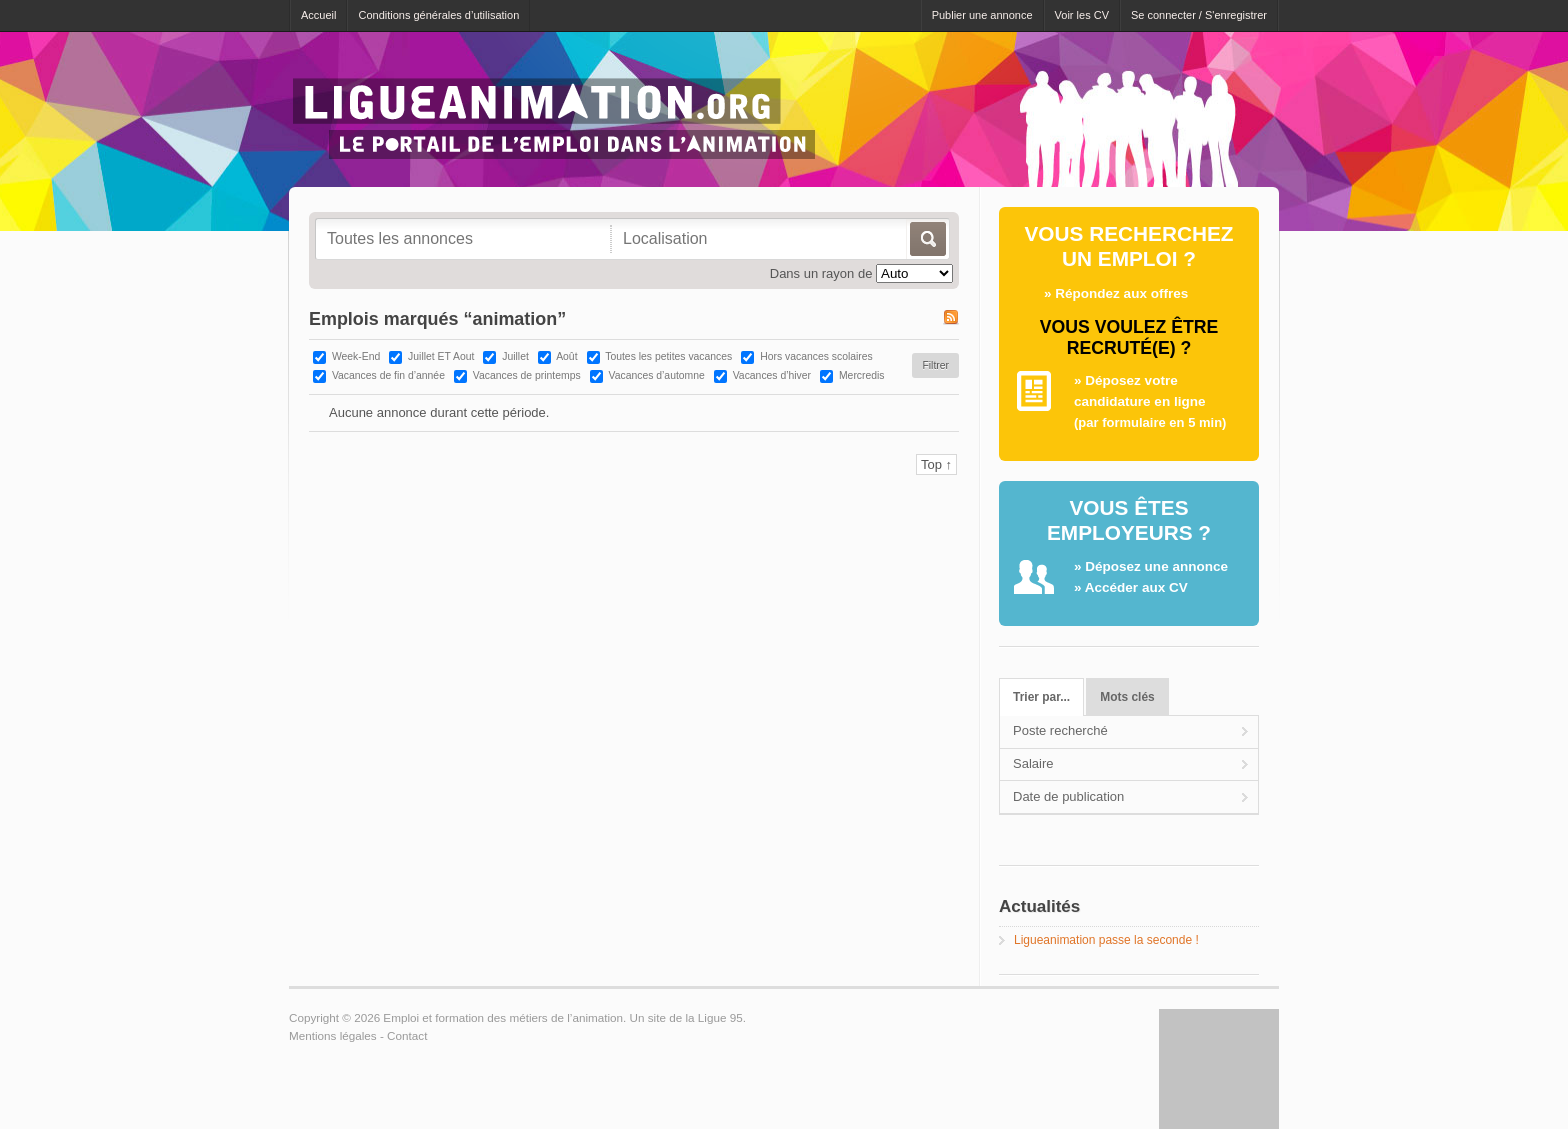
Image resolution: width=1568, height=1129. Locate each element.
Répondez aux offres (1121, 293)
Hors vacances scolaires (816, 356)
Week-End (356, 356)
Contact (407, 1035)
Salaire (1033, 763)
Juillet (515, 356)
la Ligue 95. (715, 1017)
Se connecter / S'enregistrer (1199, 15)
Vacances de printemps (527, 375)
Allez (926, 239)
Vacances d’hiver (772, 375)
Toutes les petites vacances (668, 356)
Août (566, 356)
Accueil (318, 15)
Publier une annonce (982, 15)
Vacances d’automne (657, 375)
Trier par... (1041, 697)
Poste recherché (1060, 730)
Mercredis (862, 375)
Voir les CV (1082, 15)
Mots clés (1127, 697)
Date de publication (1068, 796)
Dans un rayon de (821, 273)
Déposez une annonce (1156, 566)
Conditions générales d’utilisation (438, 15)
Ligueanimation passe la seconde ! (1106, 940)
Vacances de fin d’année (388, 375)
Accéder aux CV (1136, 587)
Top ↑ (936, 464)
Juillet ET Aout (441, 356)
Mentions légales (333, 1035)
